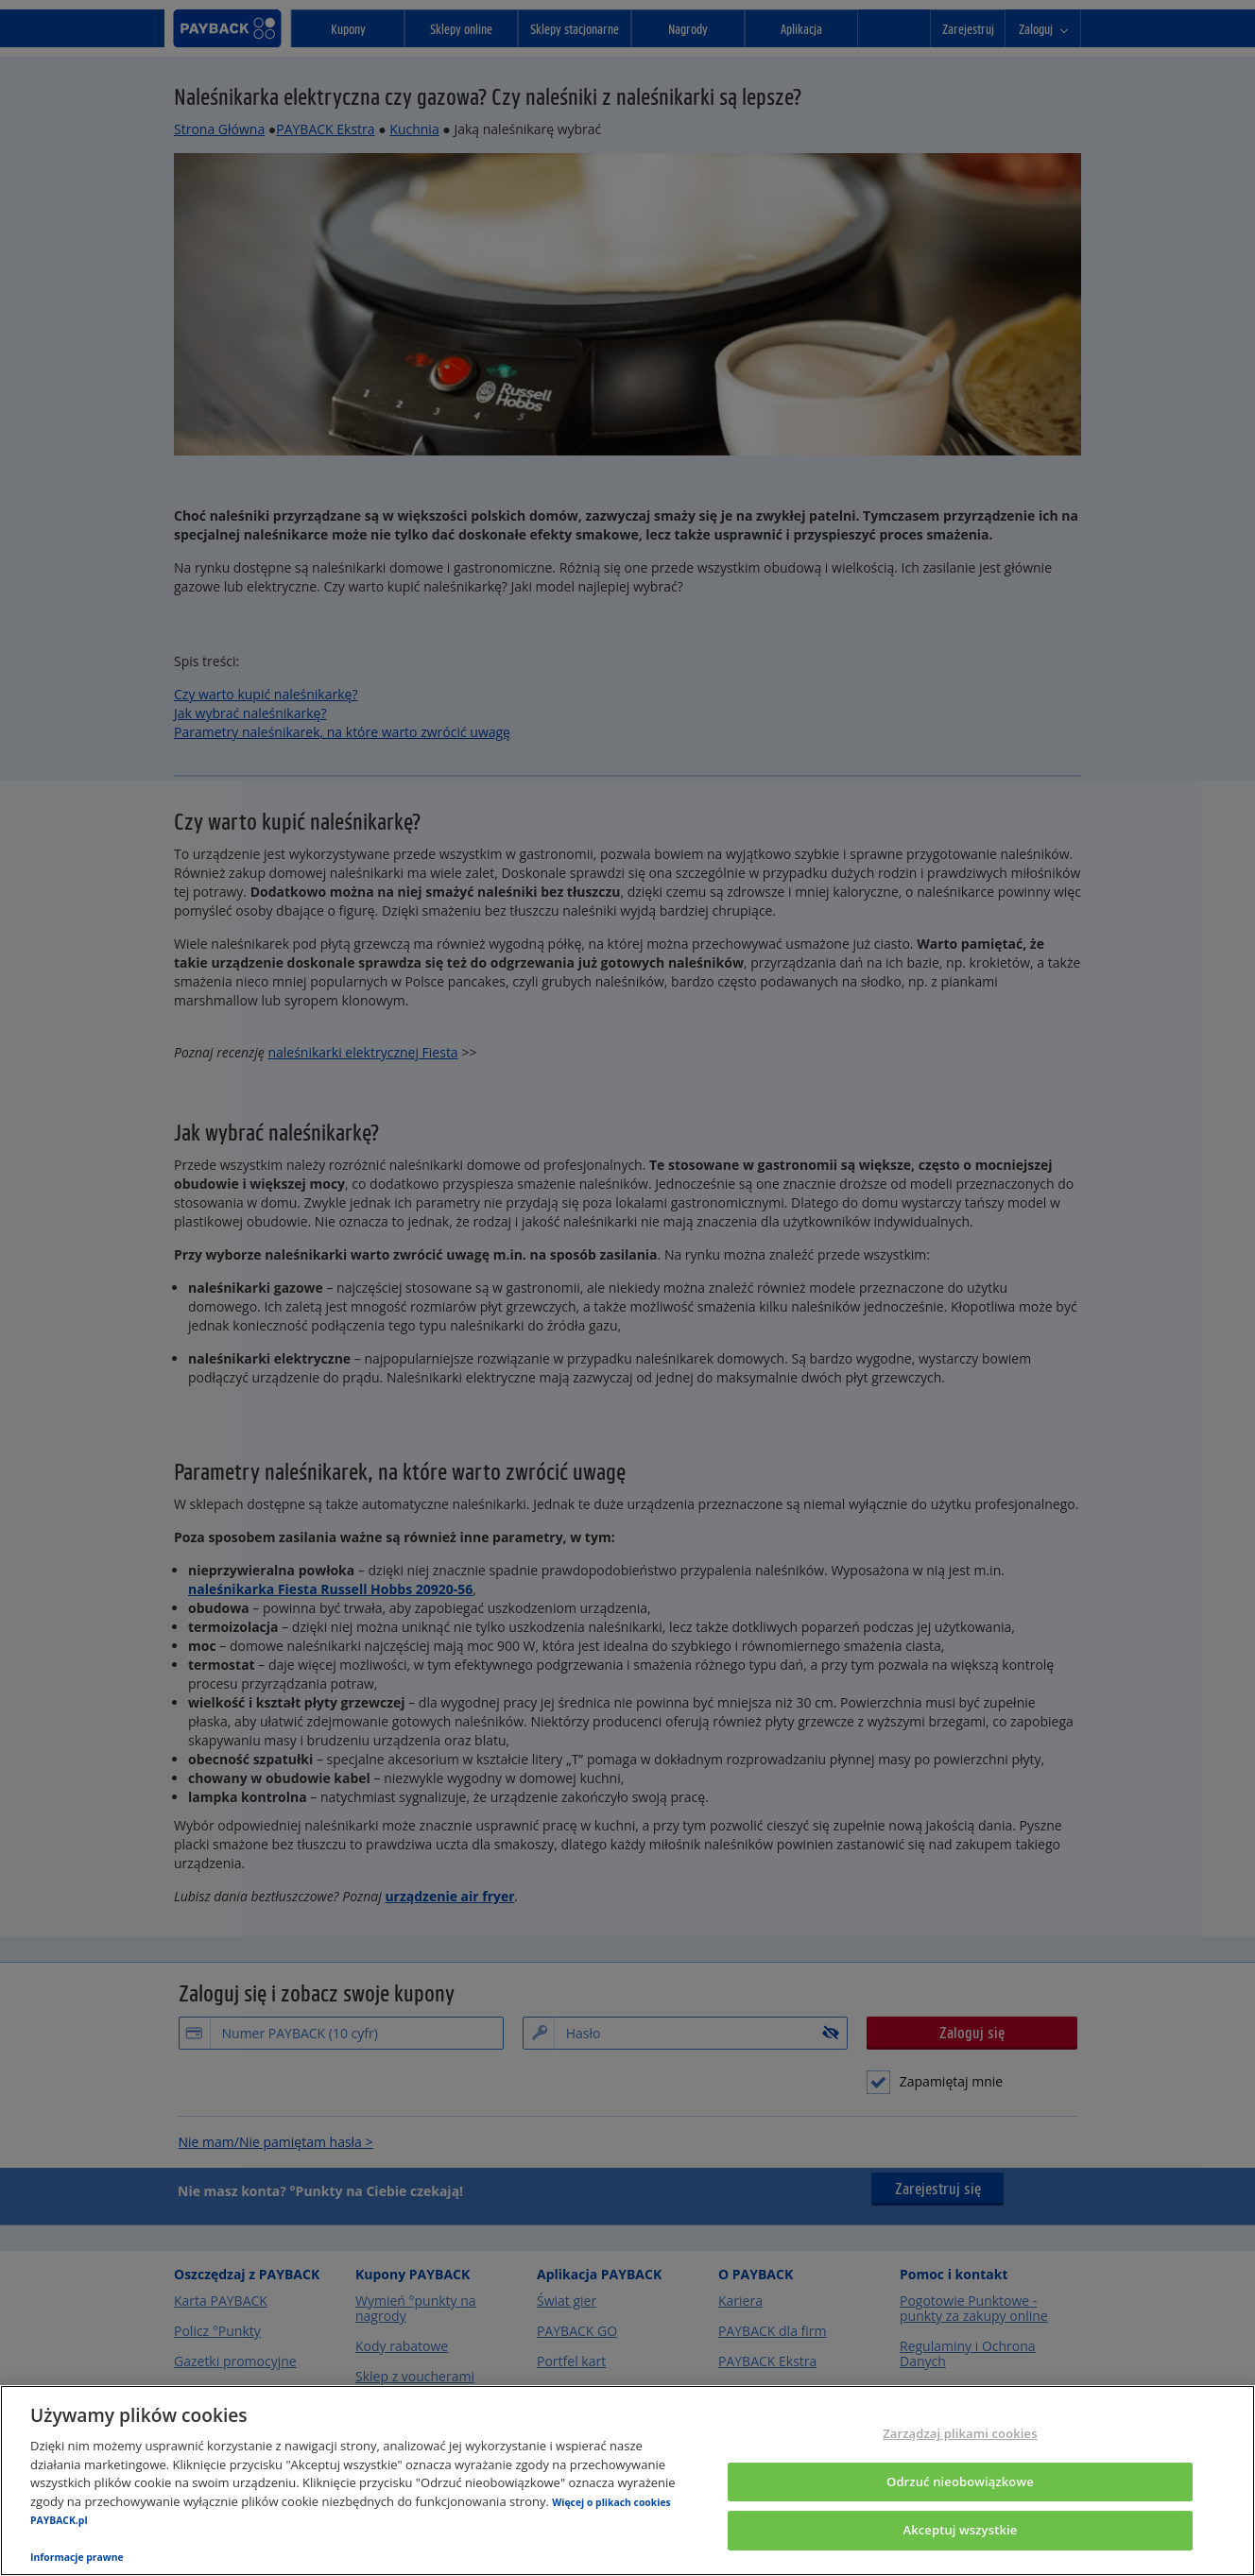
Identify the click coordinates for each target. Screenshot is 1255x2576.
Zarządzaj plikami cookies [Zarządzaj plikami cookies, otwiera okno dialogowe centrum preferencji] (960, 2433)
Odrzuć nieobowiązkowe (960, 2481)
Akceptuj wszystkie (960, 2530)
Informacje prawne (77, 2557)
